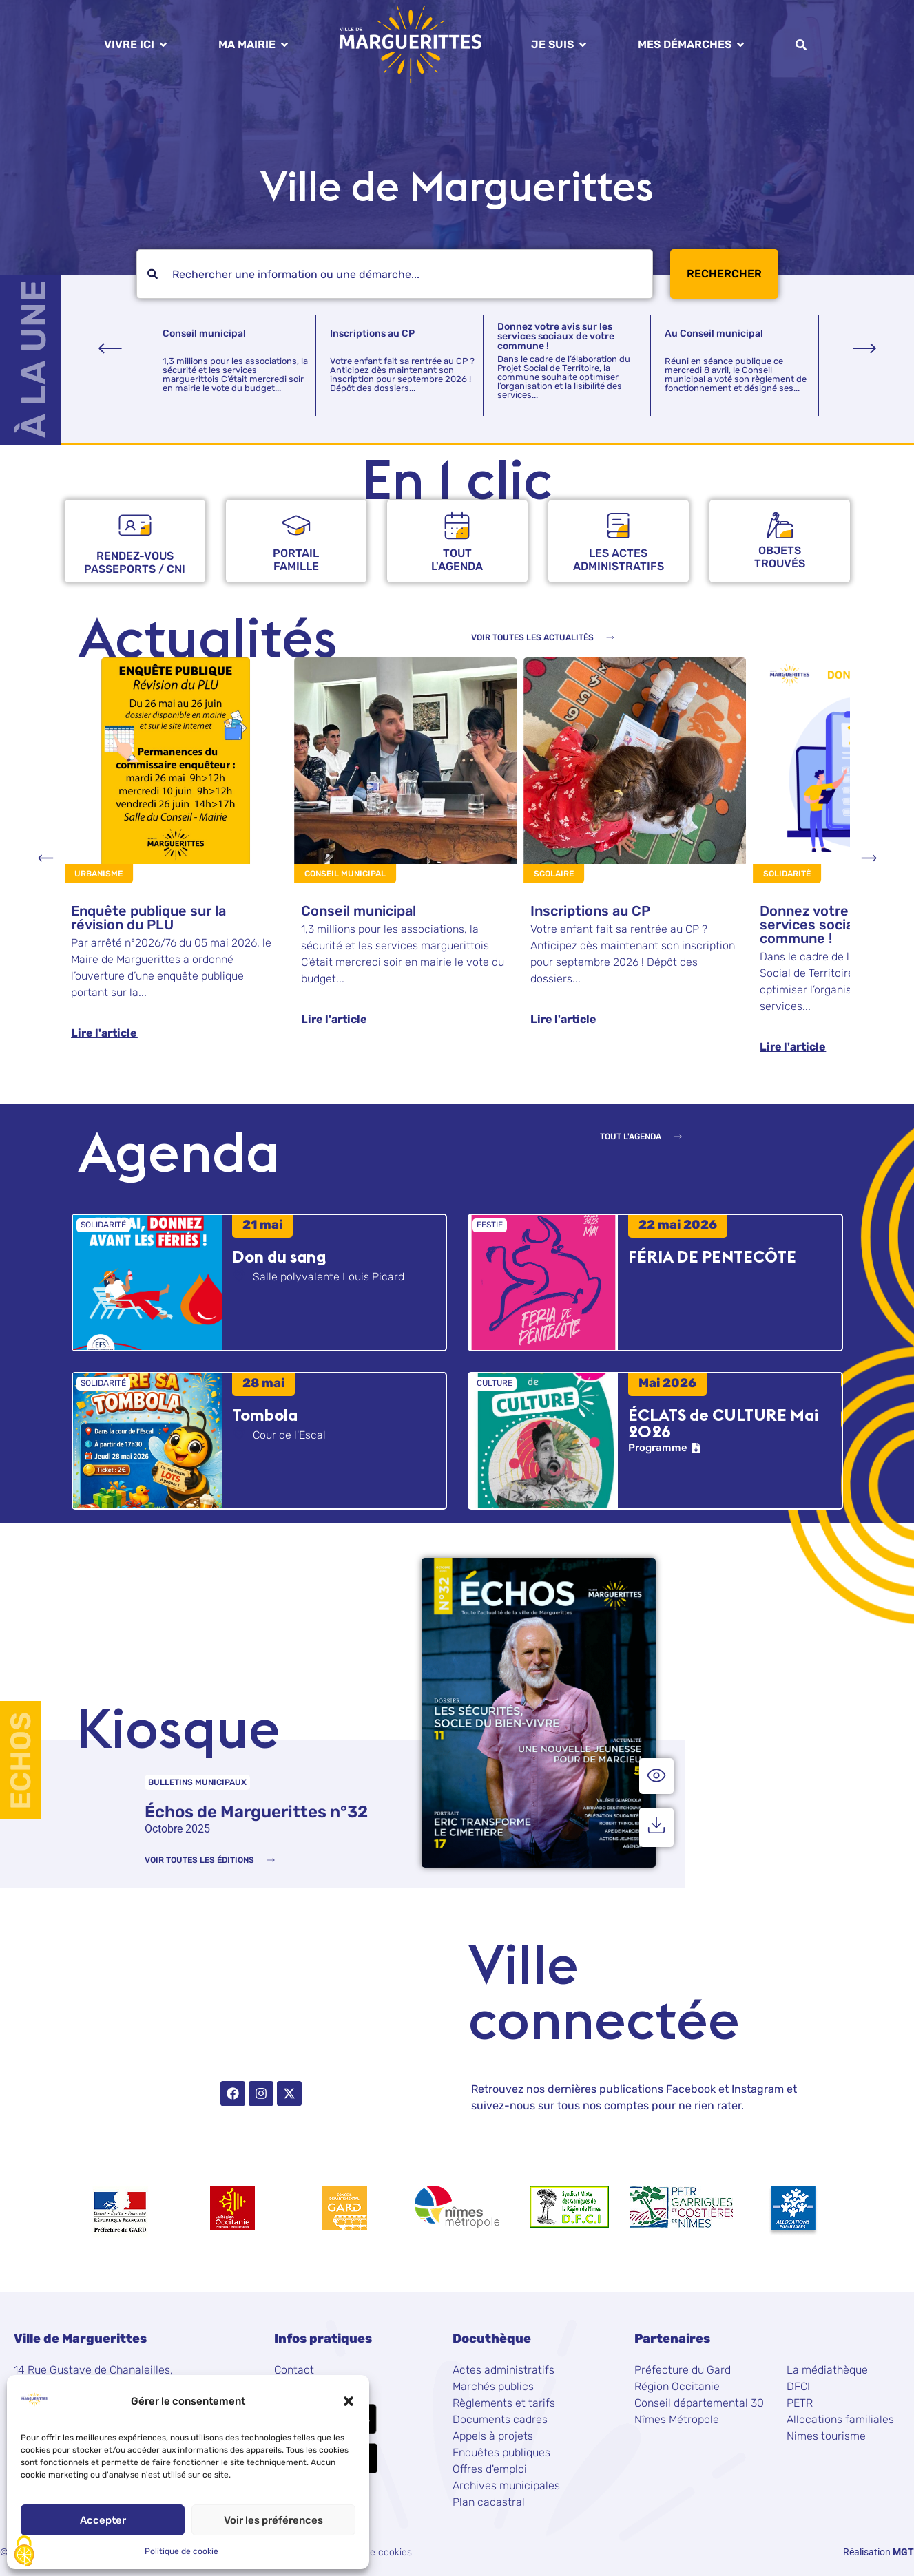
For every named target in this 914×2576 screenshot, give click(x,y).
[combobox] (394, 274)
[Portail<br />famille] (296, 525)
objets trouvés (779, 557)
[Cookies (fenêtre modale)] (24, 2552)
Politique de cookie (181, 2551)
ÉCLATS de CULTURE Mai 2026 (723, 1423)
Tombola (265, 1414)
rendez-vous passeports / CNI (134, 562)
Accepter (103, 2520)
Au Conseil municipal (714, 333)
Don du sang (279, 1256)
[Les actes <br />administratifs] (618, 525)
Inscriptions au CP (372, 333)
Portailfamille (296, 560)
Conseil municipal (204, 333)
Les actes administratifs (618, 560)
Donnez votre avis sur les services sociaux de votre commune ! (555, 336)
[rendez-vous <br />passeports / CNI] (135, 525)
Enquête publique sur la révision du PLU (148, 917)
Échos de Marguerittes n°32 (256, 1812)
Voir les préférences (273, 2520)
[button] (348, 2401)
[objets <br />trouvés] (780, 525)
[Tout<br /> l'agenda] (457, 525)
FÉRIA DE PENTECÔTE (712, 1256)
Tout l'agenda (457, 560)
